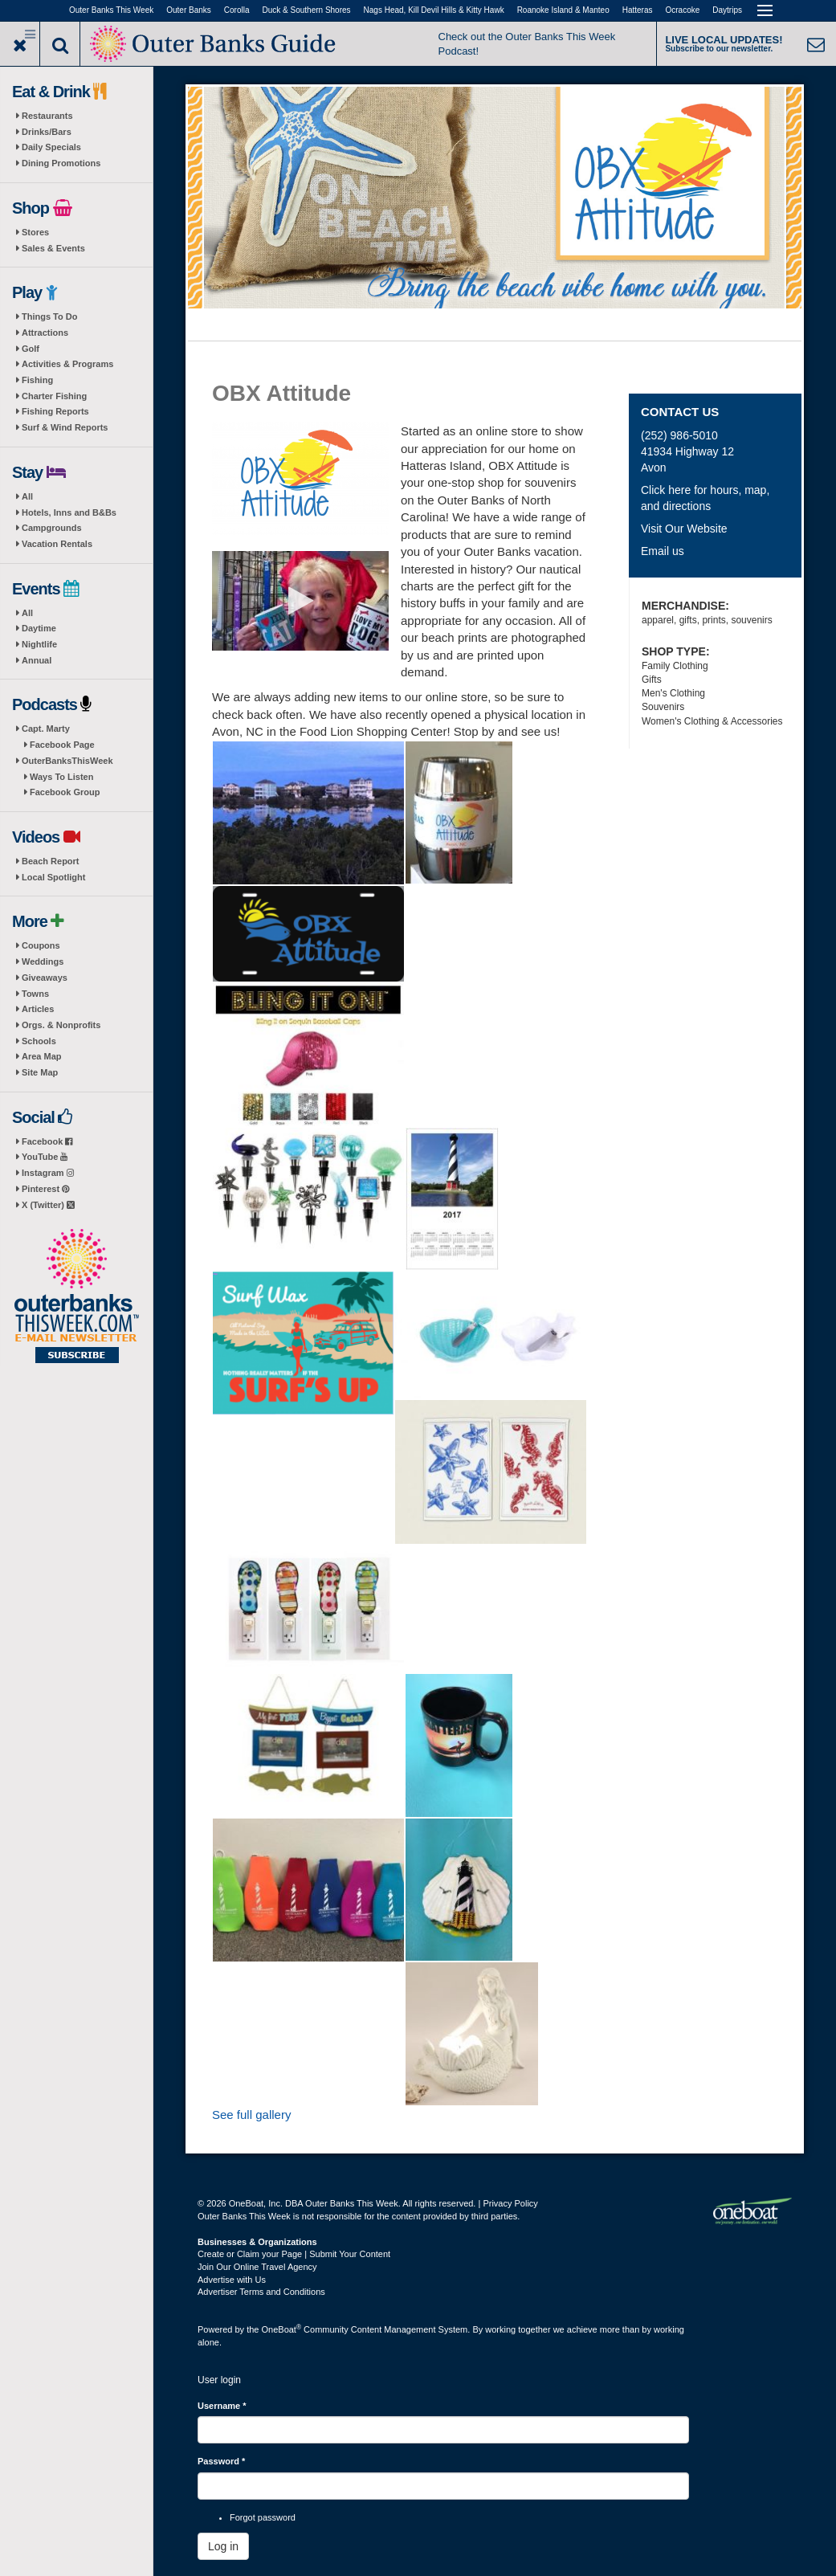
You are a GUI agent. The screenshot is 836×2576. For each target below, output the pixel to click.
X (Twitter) (48, 1205)
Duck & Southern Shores (307, 10)
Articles (38, 1009)
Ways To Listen (61, 777)
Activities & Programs (67, 364)
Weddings (42, 961)
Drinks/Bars (46, 132)
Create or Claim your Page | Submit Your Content (294, 2254)
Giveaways (44, 977)
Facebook (47, 1141)
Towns (35, 993)
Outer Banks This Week (111, 10)
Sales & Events (53, 248)
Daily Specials (51, 147)
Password (221, 2461)
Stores (35, 232)
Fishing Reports (55, 411)
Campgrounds (52, 528)
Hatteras (637, 10)
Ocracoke (683, 10)
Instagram (48, 1173)
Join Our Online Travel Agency (257, 2267)
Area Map (42, 1056)
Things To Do (49, 316)
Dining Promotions (61, 163)
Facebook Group (65, 792)
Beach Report (51, 861)
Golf (30, 348)
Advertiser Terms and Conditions (261, 2291)
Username (222, 2406)
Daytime (39, 628)
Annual (36, 660)
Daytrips (727, 10)
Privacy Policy (510, 2203)
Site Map (40, 1072)
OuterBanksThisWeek (67, 760)
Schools (39, 1041)
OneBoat (282, 2329)
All (27, 496)
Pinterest (45, 1189)
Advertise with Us (232, 2279)
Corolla (237, 10)
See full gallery (251, 2114)
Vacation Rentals (57, 544)
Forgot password (263, 2517)
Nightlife (39, 644)
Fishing (37, 380)
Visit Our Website (684, 528)
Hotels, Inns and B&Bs (69, 512)
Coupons (41, 945)
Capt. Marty (46, 728)
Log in (223, 2546)
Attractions (45, 332)
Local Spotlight (53, 877)
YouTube (44, 1156)
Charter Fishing (54, 396)
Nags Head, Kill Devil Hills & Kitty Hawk (434, 10)
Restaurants (47, 115)
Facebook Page (62, 744)
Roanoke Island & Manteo (563, 10)
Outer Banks (188, 10)
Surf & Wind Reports (65, 427)
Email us (662, 551)
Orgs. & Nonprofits (61, 1025)
